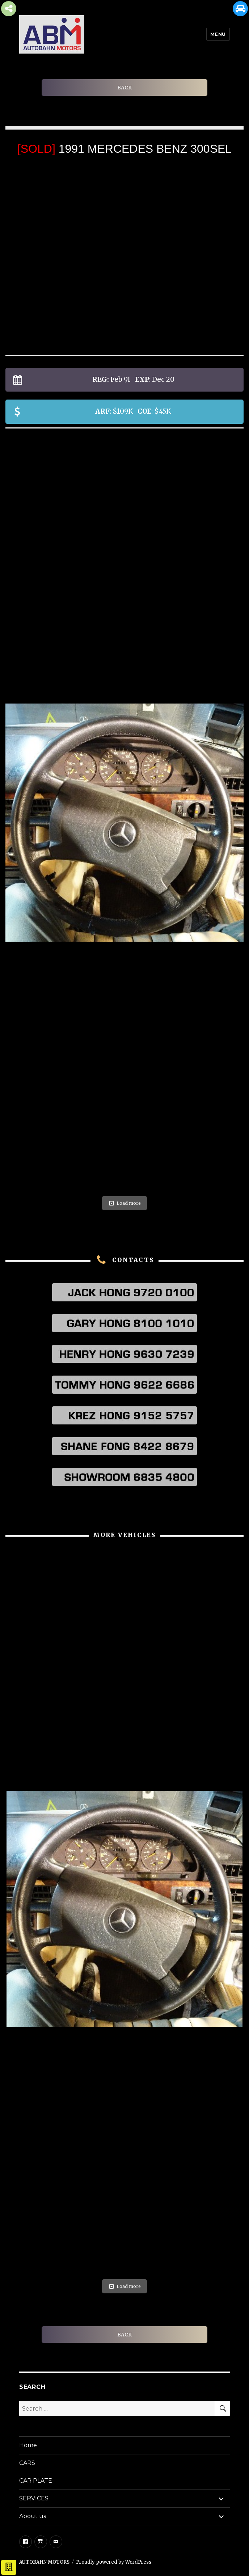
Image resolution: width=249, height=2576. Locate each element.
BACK (124, 87)
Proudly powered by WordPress (113, 2562)
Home (28, 2445)
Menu (218, 34)
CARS (27, 2462)
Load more (124, 1203)
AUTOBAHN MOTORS (44, 2562)
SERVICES (33, 2498)
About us (32, 2516)
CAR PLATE (35, 2480)
